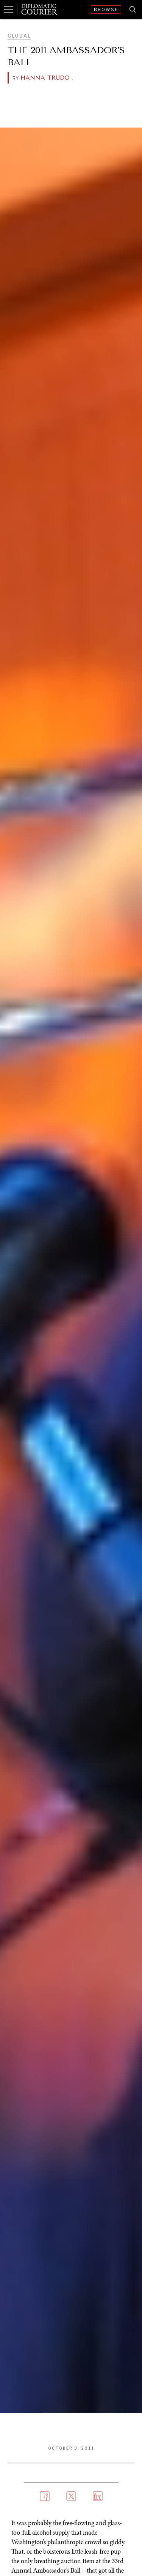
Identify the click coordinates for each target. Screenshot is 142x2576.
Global (19, 36)
